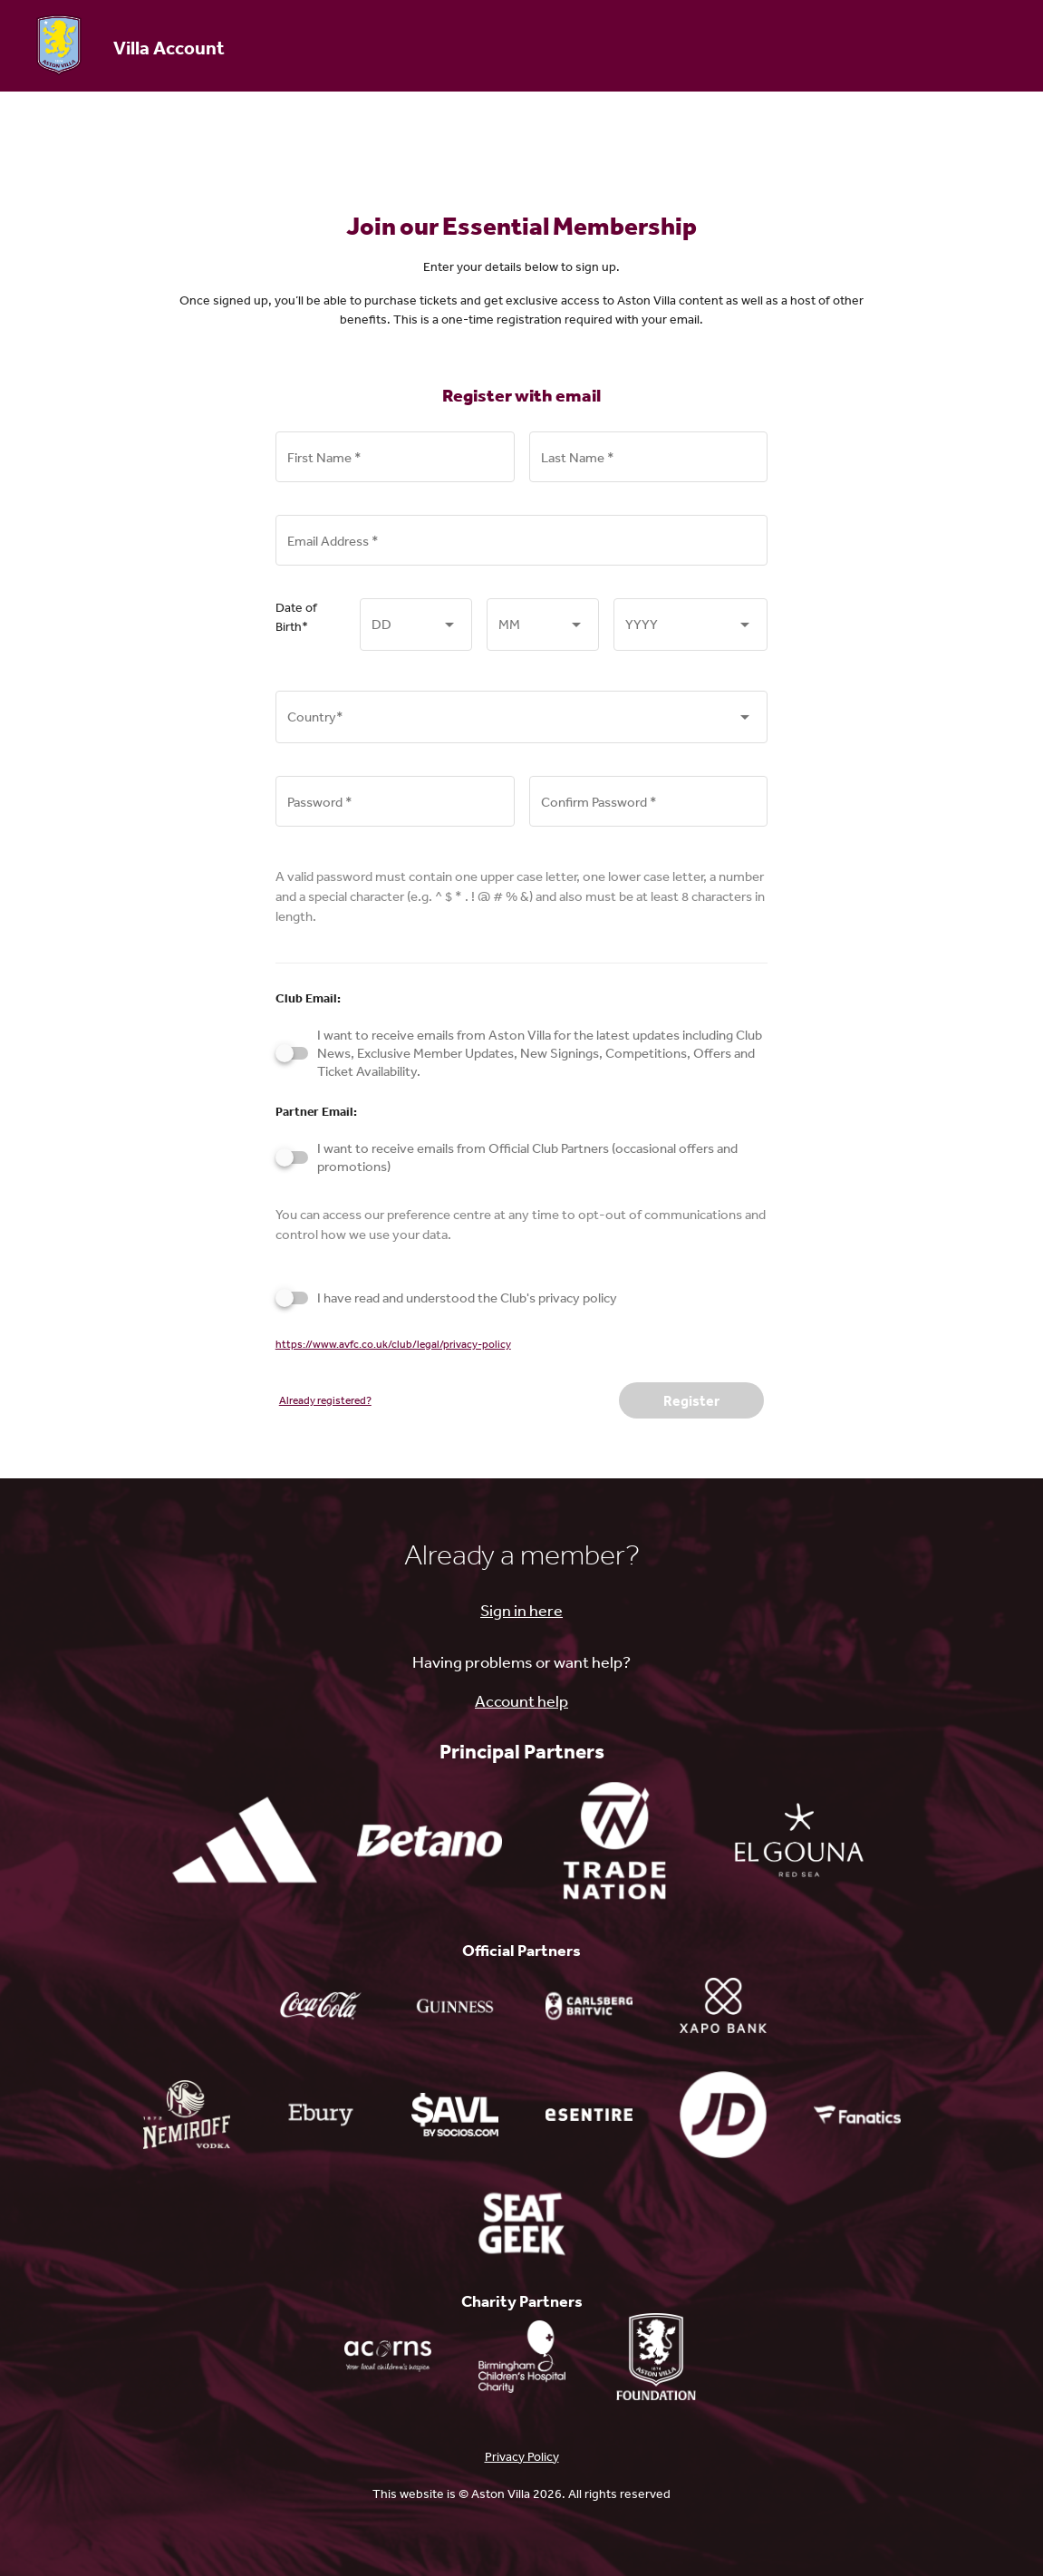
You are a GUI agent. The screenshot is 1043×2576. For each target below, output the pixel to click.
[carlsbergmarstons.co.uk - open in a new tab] (589, 2005)
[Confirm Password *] (649, 811)
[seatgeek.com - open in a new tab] (521, 2223)
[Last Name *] (649, 466)
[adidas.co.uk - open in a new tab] (244, 1840)
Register (691, 1400)
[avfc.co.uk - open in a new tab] (656, 2356)
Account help (521, 1700)
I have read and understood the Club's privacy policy (467, 1297)
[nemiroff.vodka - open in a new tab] (186, 2114)
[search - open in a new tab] (723, 2114)
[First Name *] (395, 466)
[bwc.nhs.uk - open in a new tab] (521, 2356)
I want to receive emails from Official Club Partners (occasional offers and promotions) (527, 1157)
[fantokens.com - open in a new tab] (454, 2114)
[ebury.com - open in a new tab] (320, 2114)
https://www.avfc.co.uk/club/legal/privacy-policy (393, 1344)
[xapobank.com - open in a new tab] (723, 2005)
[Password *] (395, 811)
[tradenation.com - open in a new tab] (614, 1840)
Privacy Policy (522, 2456)
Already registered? (325, 1400)
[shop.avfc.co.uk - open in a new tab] (857, 2114)
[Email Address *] (522, 550)
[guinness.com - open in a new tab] (454, 2005)
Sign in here (521, 1610)
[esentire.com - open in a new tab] (589, 2114)
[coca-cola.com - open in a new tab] (320, 2005)
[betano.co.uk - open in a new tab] (429, 1840)
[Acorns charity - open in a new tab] (387, 2356)
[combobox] (416, 637)
